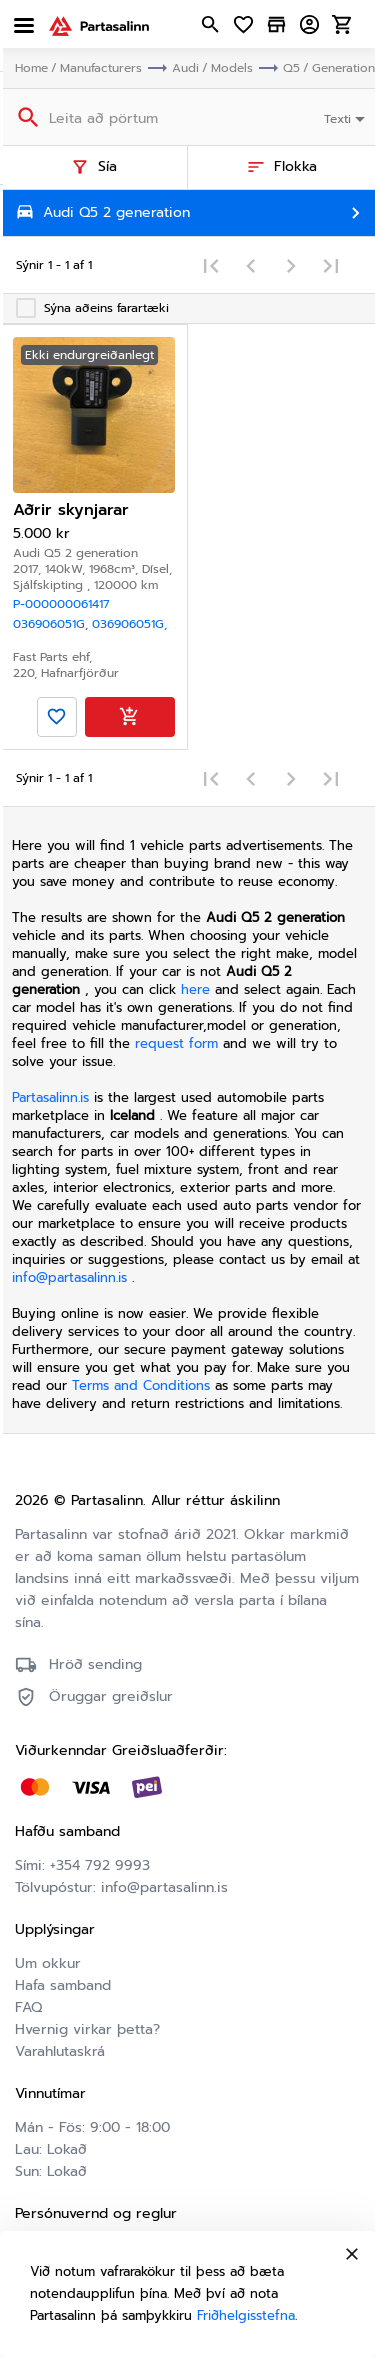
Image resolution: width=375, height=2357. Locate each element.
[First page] (211, 265)
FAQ (28, 2007)
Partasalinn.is (50, 1097)
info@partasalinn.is (69, 1277)
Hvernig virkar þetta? (87, 2029)
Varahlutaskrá (60, 2051)
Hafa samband (63, 1985)
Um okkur (48, 1963)
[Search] (26, 116)
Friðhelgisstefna (246, 2315)
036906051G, (52, 624)
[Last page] (331, 265)
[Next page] (291, 265)
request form (179, 1043)
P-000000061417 (61, 604)
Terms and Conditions (143, 1385)
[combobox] (346, 117)
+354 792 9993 (100, 1865)
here (195, 989)
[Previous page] (251, 265)
